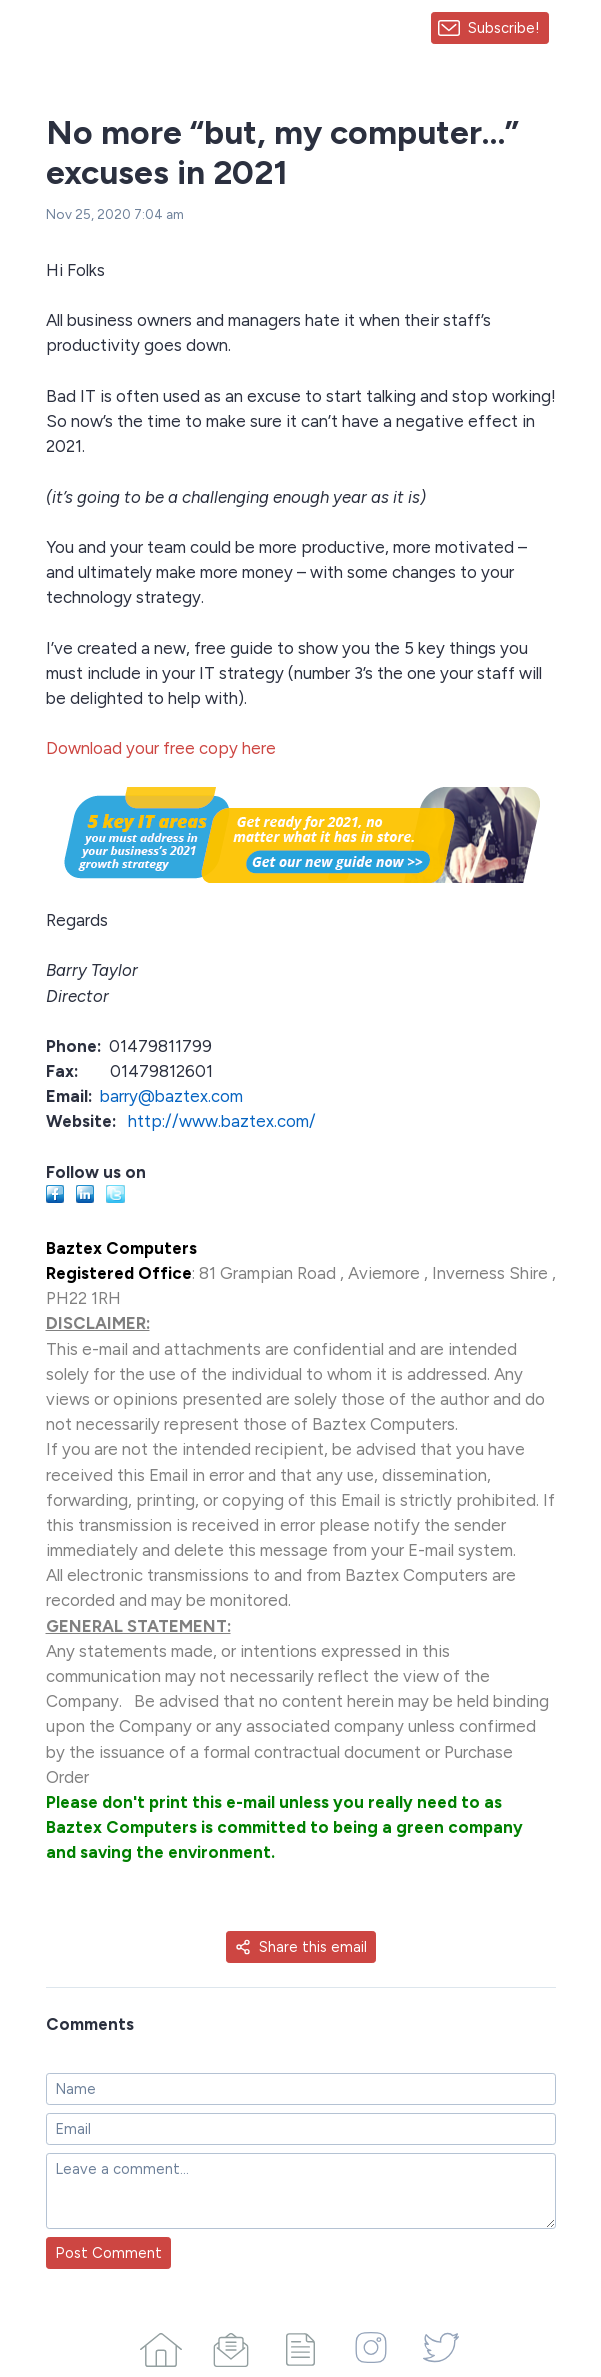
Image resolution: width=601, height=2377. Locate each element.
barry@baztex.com (171, 1096)
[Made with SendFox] (575, 28)
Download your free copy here (161, 748)
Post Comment (108, 2253)
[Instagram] (371, 2346)
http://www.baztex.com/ (222, 1121)
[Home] (161, 2346)
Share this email (301, 1947)
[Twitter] (441, 2346)
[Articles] (301, 2346)
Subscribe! (504, 28)
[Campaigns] (231, 2346)
